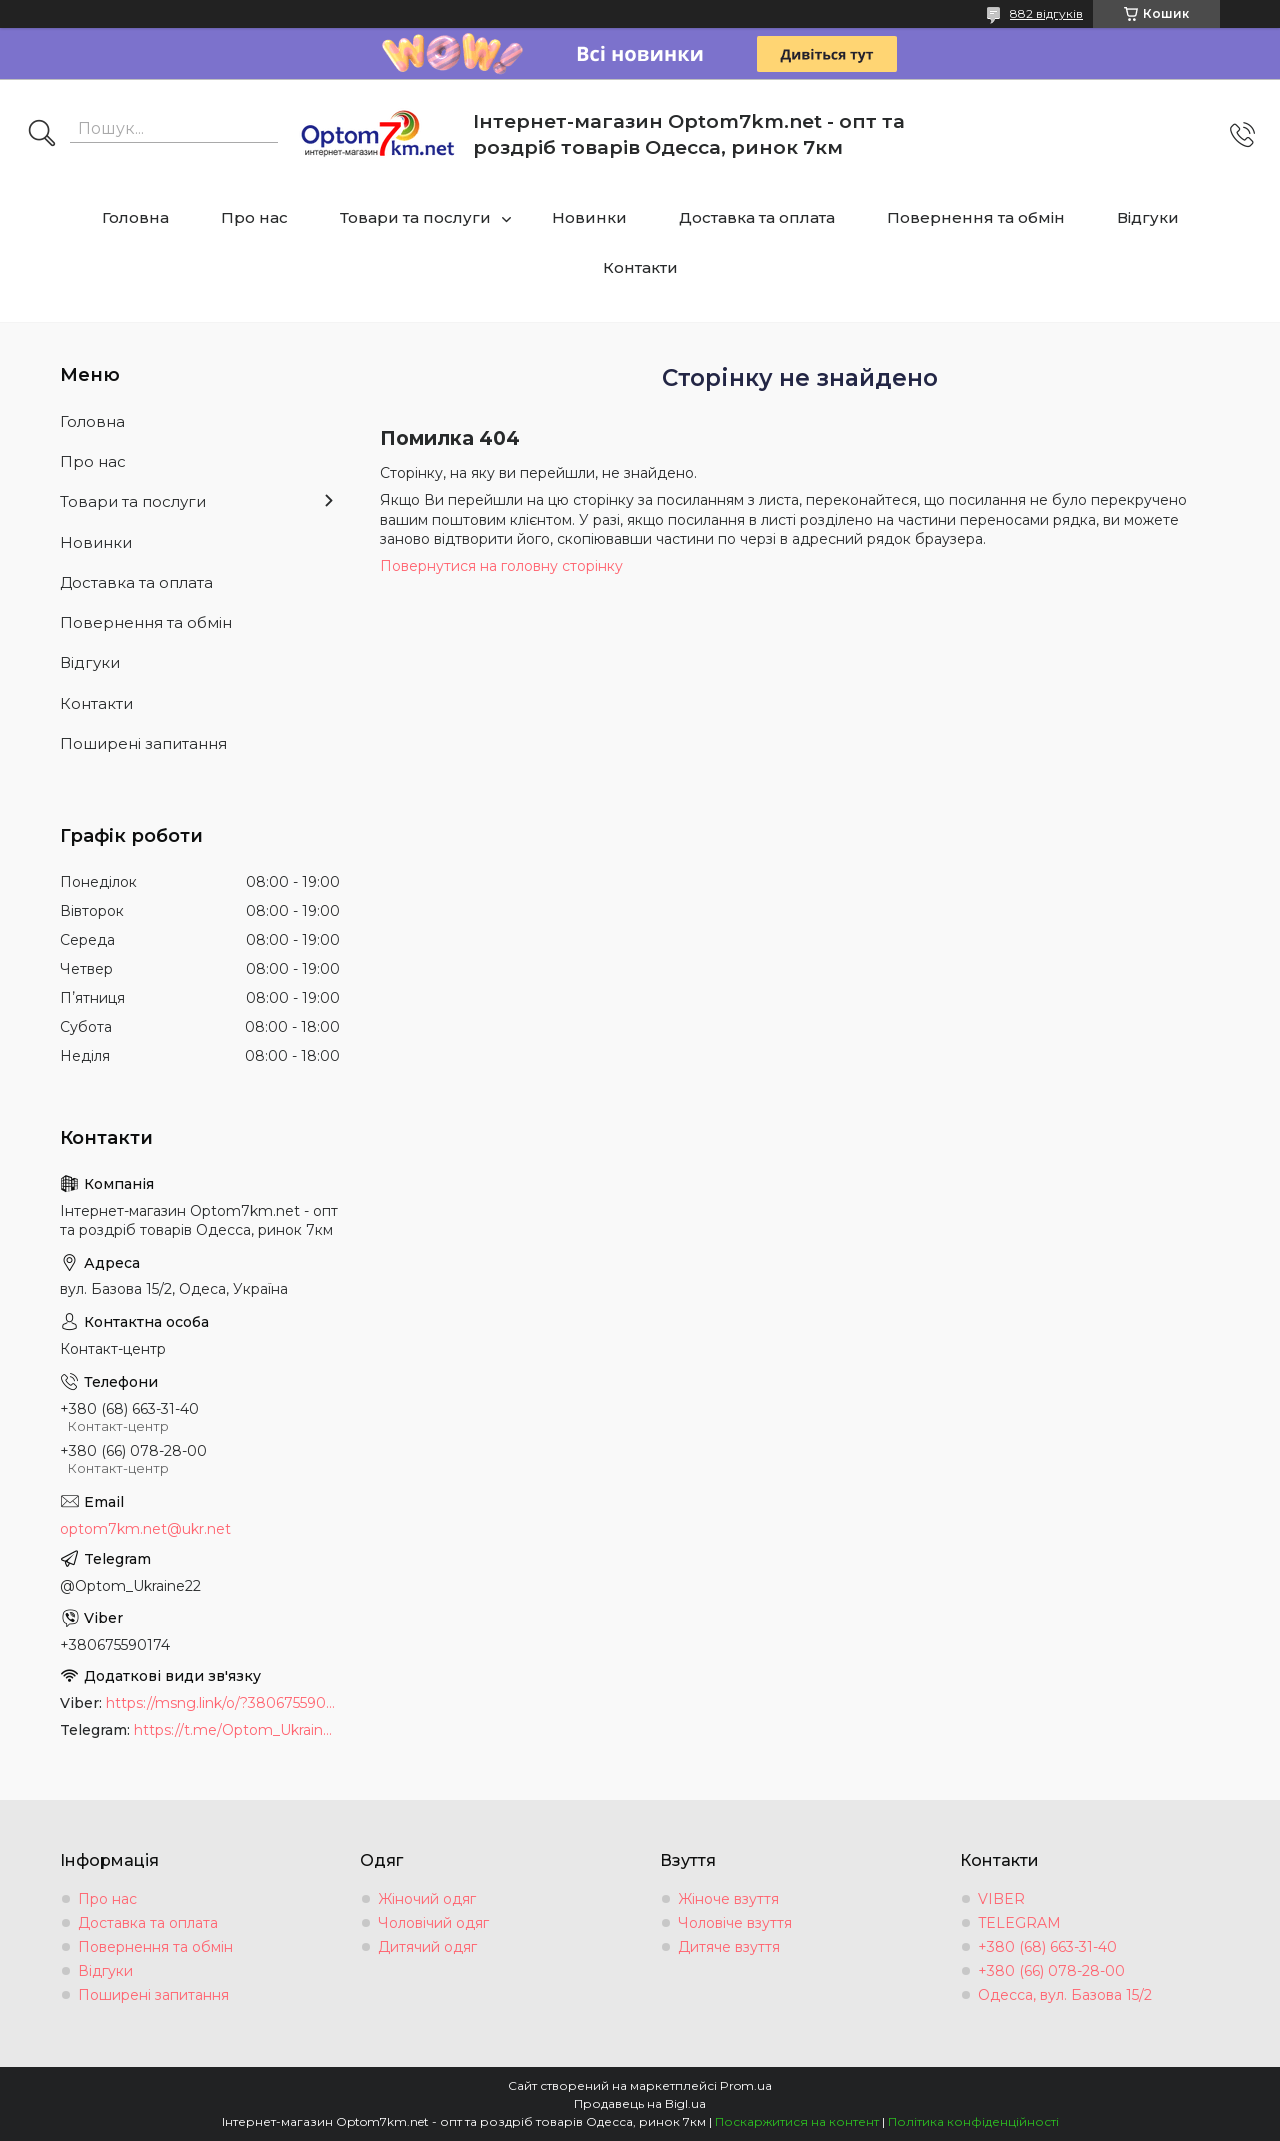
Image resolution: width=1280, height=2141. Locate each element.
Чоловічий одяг (433, 1923)
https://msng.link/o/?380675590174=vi (223, 1703)
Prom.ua (746, 2085)
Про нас (254, 217)
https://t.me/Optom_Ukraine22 (237, 1730)
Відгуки (1148, 217)
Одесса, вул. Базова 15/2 (1065, 1995)
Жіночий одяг (427, 1899)
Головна (135, 217)
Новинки (589, 217)
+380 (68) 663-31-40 (1047, 1947)
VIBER (1001, 1899)
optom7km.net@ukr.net (145, 1529)
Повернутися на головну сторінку (501, 566)
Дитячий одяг (427, 1947)
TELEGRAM (1019, 1923)
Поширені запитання (143, 743)
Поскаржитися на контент (797, 2121)
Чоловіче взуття (735, 1923)
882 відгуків (1046, 13)
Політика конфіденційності (973, 2121)
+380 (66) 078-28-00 (1051, 1971)
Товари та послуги (415, 217)
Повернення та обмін (976, 217)
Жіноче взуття (728, 1899)
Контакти (640, 267)
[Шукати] (42, 135)
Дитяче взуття (729, 1947)
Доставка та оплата (757, 217)
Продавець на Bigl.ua (640, 2103)
